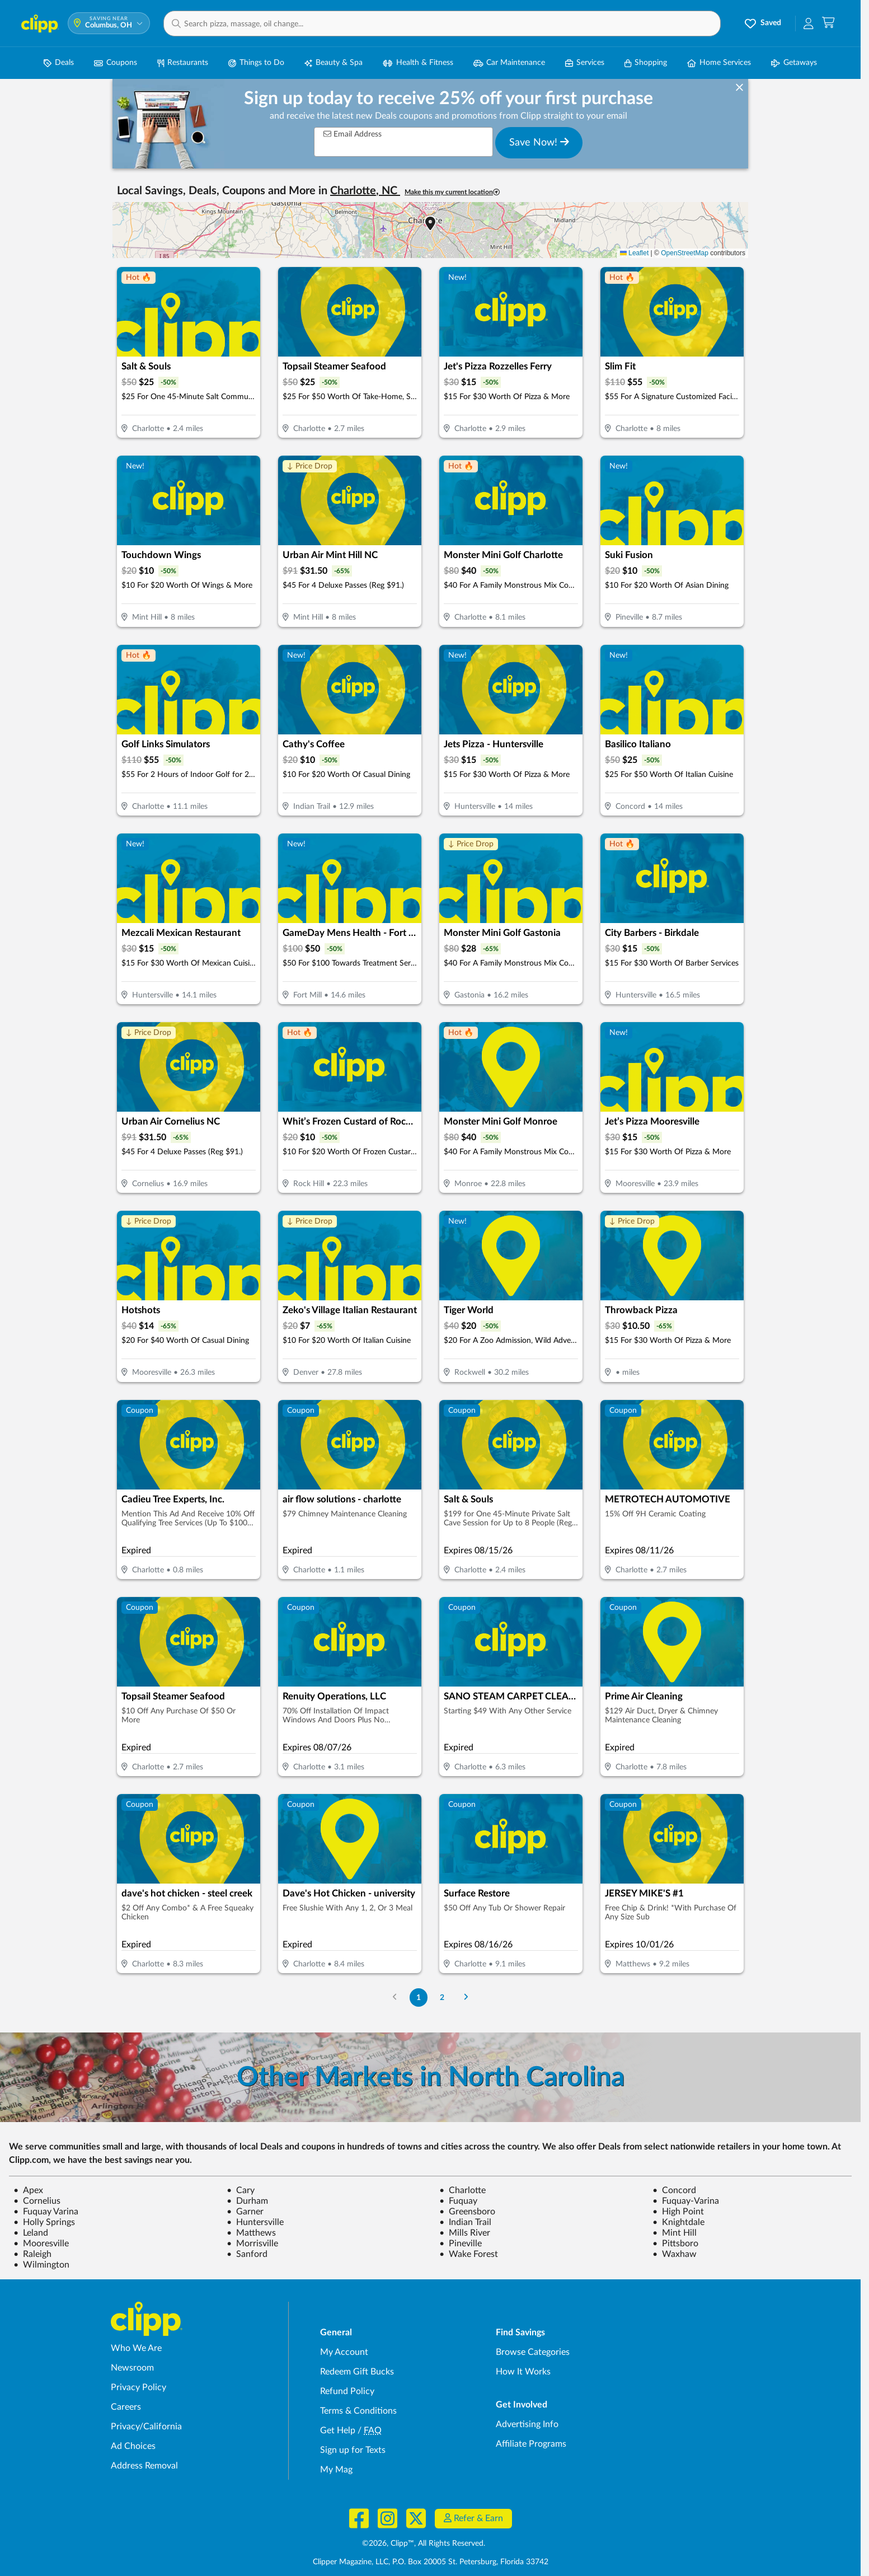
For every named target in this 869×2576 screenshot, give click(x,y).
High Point (678, 2211)
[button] (441, 23)
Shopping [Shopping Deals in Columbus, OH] (645, 63)
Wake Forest (468, 2254)
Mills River (464, 2232)
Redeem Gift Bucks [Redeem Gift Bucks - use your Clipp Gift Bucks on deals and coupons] (357, 2371)
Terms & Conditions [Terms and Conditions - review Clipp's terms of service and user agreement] (358, 2410)
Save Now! (539, 142)
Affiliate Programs (531, 2443)
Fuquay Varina (45, 2211)
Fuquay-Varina (685, 2200)
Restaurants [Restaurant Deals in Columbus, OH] (182, 63)
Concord (674, 2190)
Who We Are (136, 2348)
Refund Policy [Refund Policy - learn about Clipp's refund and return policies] (347, 2391)
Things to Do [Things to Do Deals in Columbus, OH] (256, 63)
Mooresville (41, 2243)
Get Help (337, 2430)
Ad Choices (133, 2446)
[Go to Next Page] (466, 1997)
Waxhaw (674, 2254)
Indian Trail (465, 2222)
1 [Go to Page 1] (418, 1997)
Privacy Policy (138, 2387)
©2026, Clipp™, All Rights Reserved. (423, 2543)
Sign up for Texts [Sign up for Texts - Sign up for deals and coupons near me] (353, 2450)
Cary (241, 2190)
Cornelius (36, 2200)
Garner (245, 2211)
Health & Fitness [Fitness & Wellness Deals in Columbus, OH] (418, 63)
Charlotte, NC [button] (365, 190)
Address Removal (144, 2465)
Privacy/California (146, 2426)
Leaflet (634, 253)
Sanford (247, 2254)
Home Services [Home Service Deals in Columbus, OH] (719, 63)
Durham (247, 2200)
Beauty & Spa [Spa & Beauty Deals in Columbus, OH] (333, 63)
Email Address (352, 134)
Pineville (460, 2243)
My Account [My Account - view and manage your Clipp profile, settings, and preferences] (344, 2352)
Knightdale (678, 2222)
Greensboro (467, 2211)
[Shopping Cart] (828, 23)
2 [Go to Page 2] (442, 1997)
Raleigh (32, 2254)
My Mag (336, 2469)
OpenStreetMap (684, 253)
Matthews (251, 2232)
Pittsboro (675, 2243)
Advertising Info (527, 2424)
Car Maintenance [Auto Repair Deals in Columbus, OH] (509, 63)
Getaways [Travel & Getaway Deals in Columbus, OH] (794, 63)
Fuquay (458, 2200)
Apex (28, 2190)
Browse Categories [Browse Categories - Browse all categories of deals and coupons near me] (533, 2352)
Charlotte (462, 2190)
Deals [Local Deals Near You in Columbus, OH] (59, 63)
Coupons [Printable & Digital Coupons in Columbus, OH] (115, 63)
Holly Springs (44, 2222)
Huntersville (255, 2222)
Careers (126, 2406)
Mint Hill (674, 2232)
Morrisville (252, 2243)
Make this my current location (452, 192)
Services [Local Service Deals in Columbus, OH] (584, 63)
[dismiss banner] (739, 88)
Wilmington (41, 2264)
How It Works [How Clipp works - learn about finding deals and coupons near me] (523, 2371)
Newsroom (132, 2367)
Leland (30, 2232)
